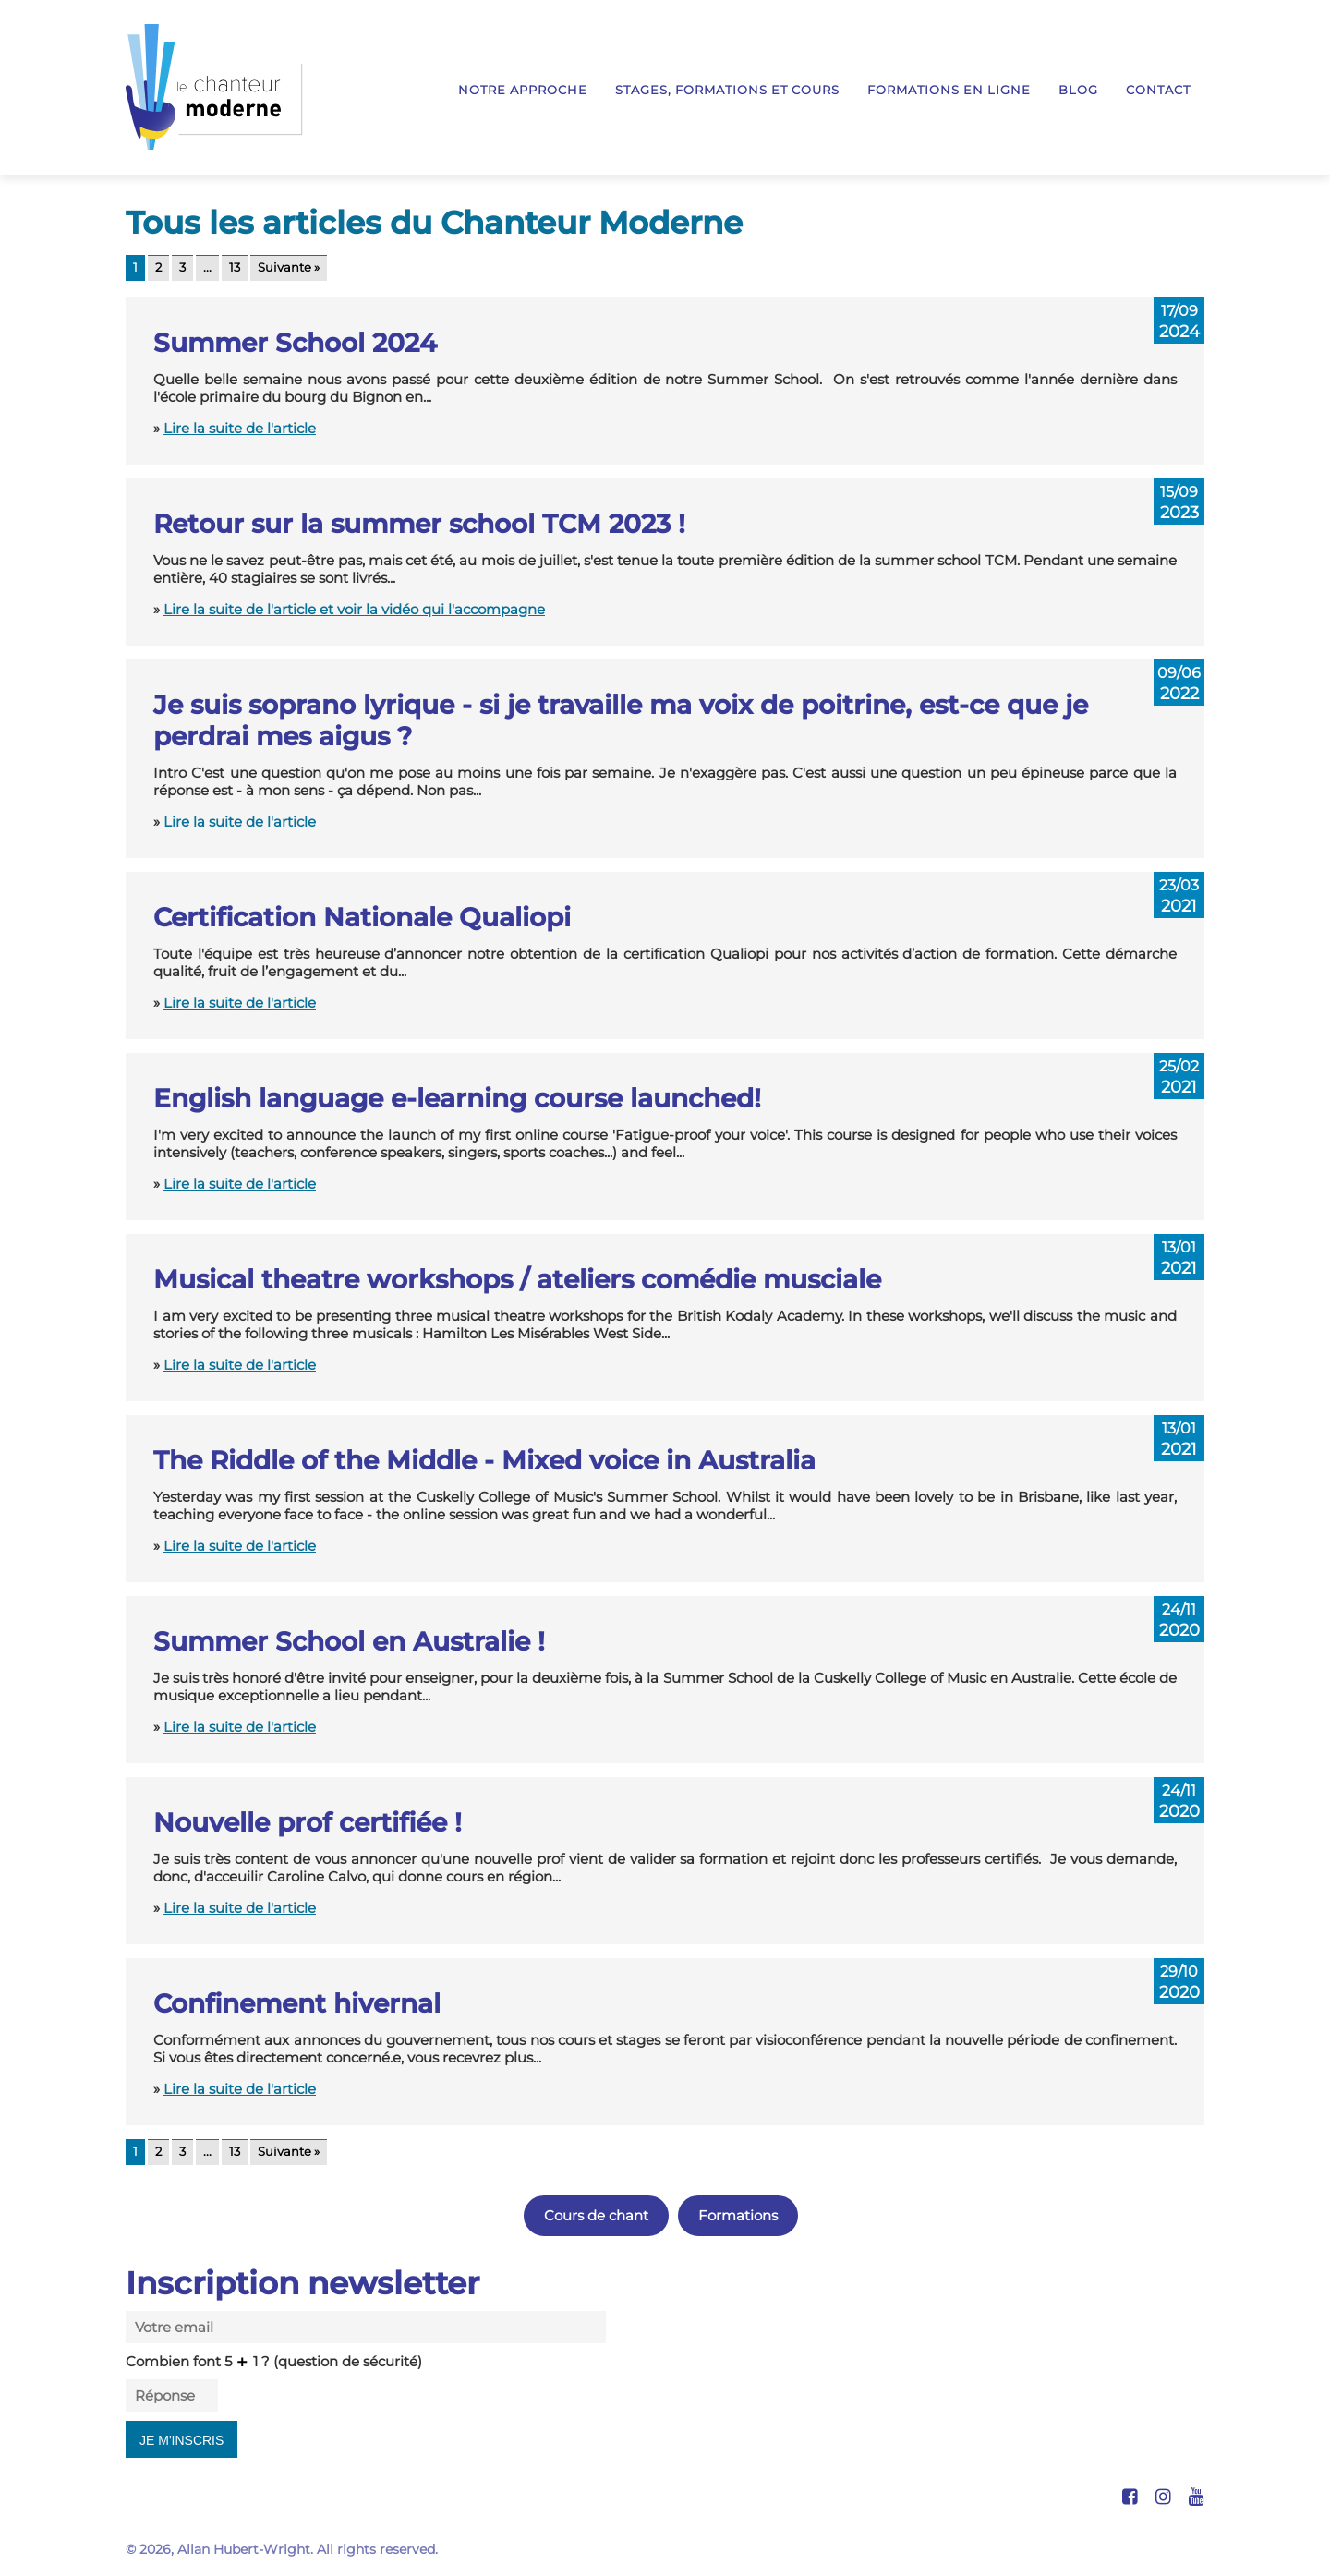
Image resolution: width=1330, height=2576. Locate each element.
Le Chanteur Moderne (214, 87)
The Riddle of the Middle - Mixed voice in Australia (484, 1460)
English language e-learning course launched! (457, 1098)
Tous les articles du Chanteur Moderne (434, 222)
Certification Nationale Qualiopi (362, 917)
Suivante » (289, 267)
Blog (1078, 90)
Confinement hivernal (297, 2003)
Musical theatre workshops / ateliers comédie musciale (517, 1279)
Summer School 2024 (295, 342)
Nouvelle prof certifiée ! (307, 1822)
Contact (1158, 90)
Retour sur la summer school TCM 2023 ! (419, 523)
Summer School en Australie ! (349, 1641)
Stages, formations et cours (727, 90)
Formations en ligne (949, 90)
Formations (738, 2215)
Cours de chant (596, 2215)
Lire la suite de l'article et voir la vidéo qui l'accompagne (354, 609)
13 (234, 267)
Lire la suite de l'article (239, 428)
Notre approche (522, 90)
